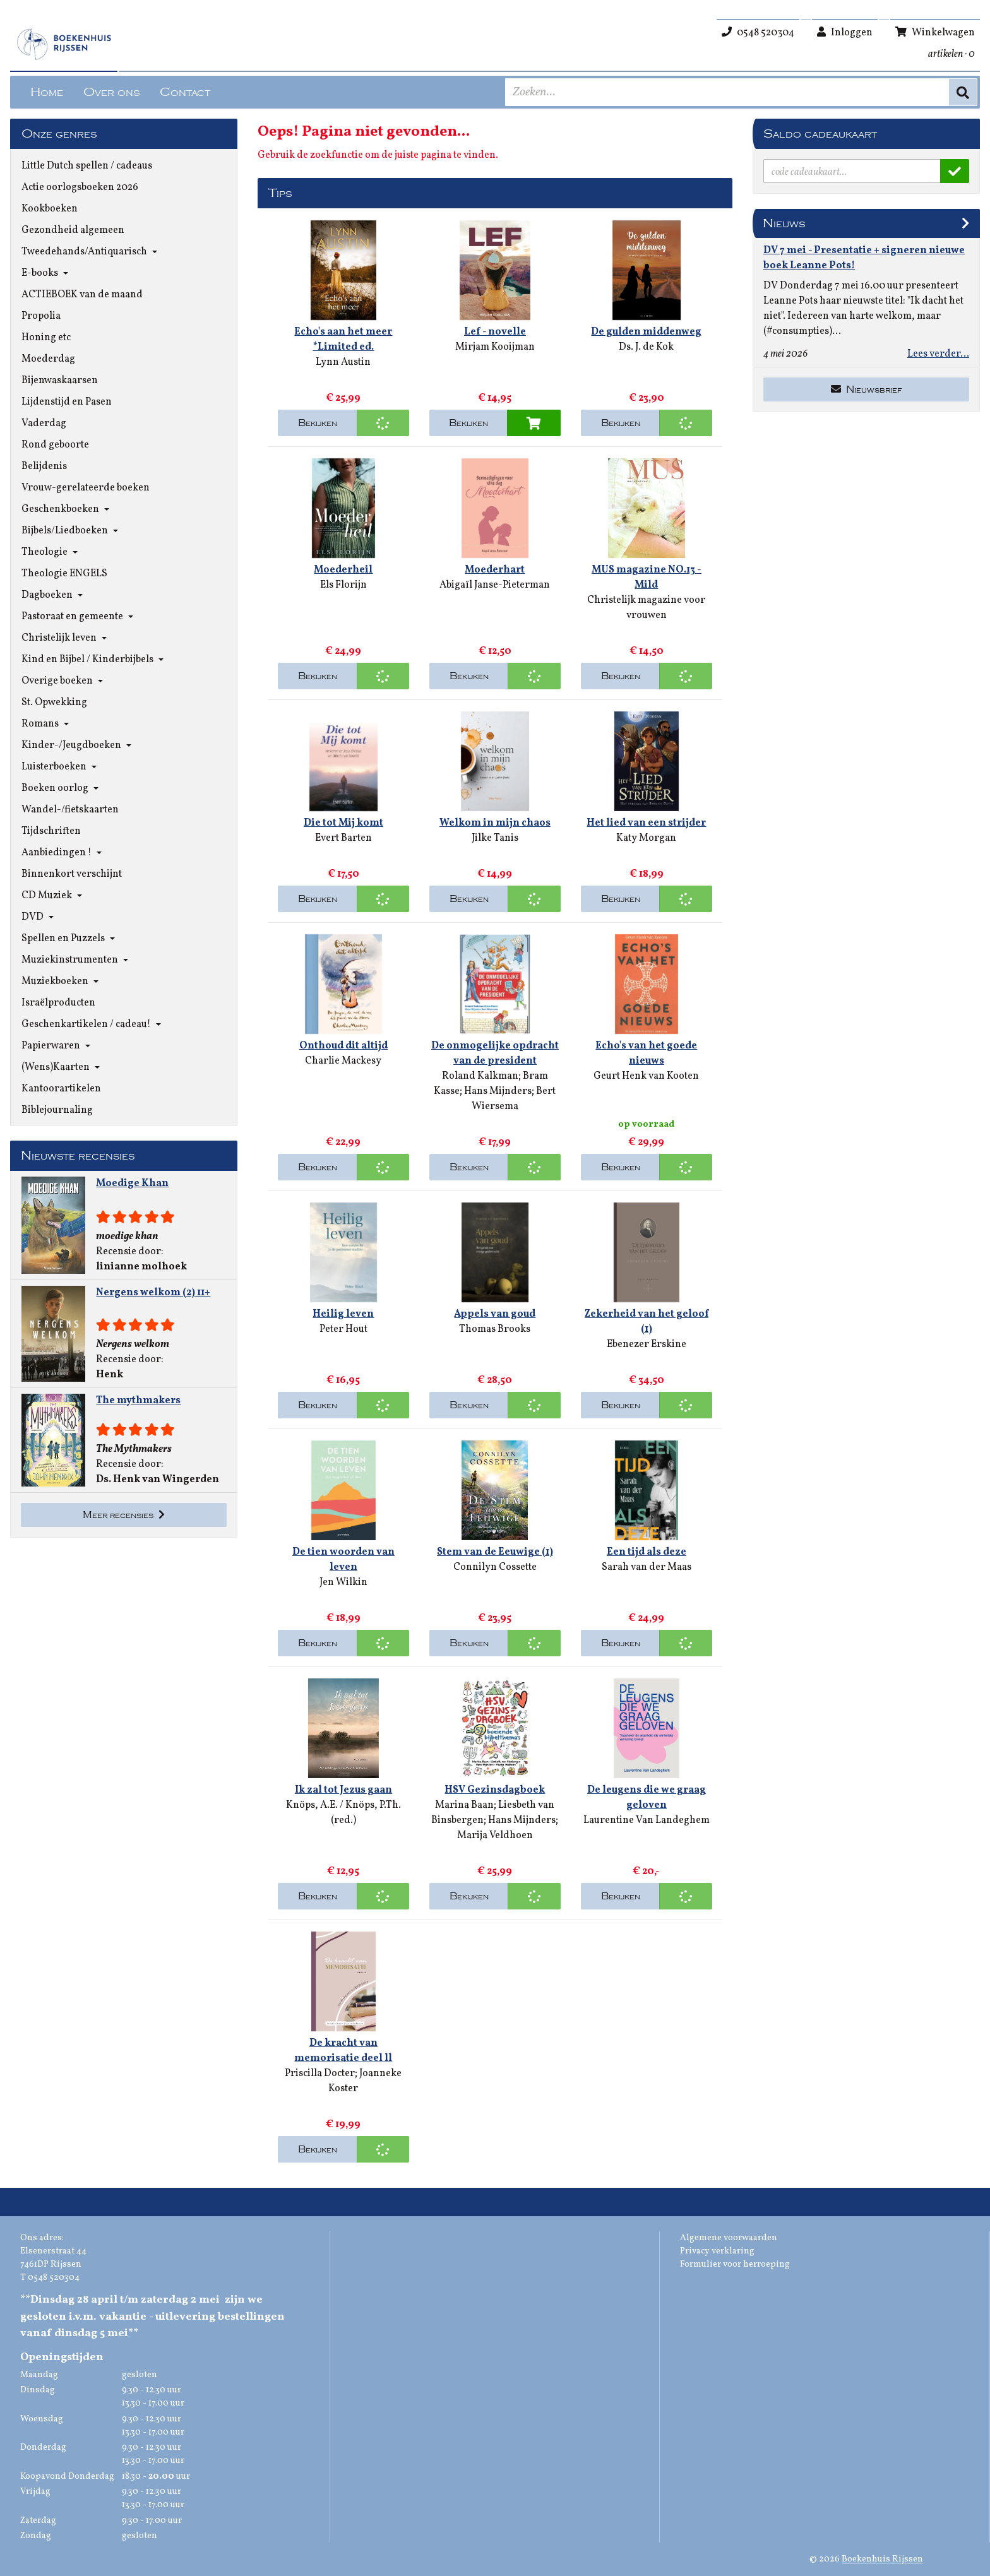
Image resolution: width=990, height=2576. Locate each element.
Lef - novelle (495, 332)
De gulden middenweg (646, 332)
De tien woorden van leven (343, 1559)
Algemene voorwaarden (728, 2238)
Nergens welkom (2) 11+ (153, 1293)
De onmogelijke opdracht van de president (495, 1053)
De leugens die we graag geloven (646, 1797)
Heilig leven (343, 1314)
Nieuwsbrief (866, 389)
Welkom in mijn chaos (495, 823)
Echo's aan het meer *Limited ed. (343, 339)
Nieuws (784, 223)
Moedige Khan (132, 1183)
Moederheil (343, 570)
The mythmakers (138, 1401)
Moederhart (495, 570)
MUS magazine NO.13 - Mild (646, 577)
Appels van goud (494, 1314)
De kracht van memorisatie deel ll (343, 2050)
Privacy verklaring (717, 2251)
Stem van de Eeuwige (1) (495, 1552)
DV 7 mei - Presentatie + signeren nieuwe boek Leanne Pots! (864, 258)
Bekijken (317, 423)
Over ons (111, 92)
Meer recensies (124, 1515)
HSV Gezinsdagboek (494, 1790)
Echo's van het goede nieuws (646, 1053)
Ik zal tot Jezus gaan (343, 1790)
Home (46, 92)
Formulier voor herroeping (735, 2264)
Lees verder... (938, 354)
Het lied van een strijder (646, 823)
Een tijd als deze (646, 1552)
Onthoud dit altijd (343, 1046)
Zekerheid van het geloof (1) (646, 1321)
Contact (185, 92)
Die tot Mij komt (343, 823)
